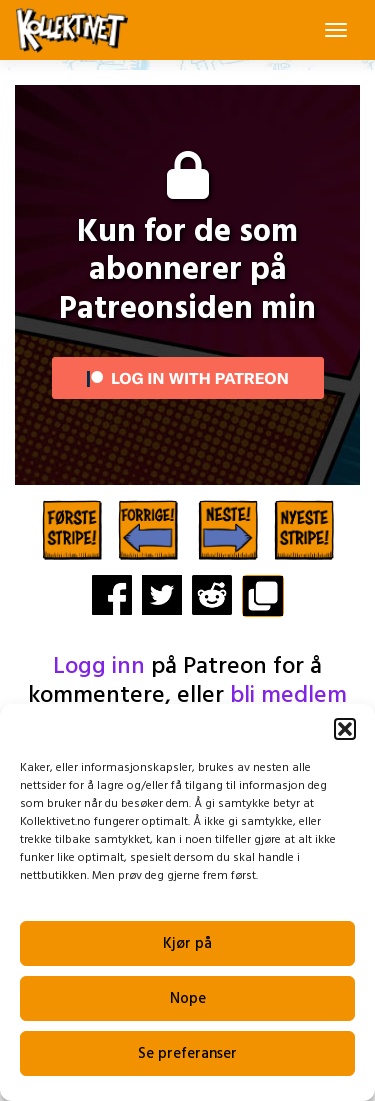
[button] (345, 729)
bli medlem (288, 696)
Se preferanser (187, 1054)
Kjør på (187, 944)
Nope (188, 999)
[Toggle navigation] (336, 30)
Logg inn (99, 667)
